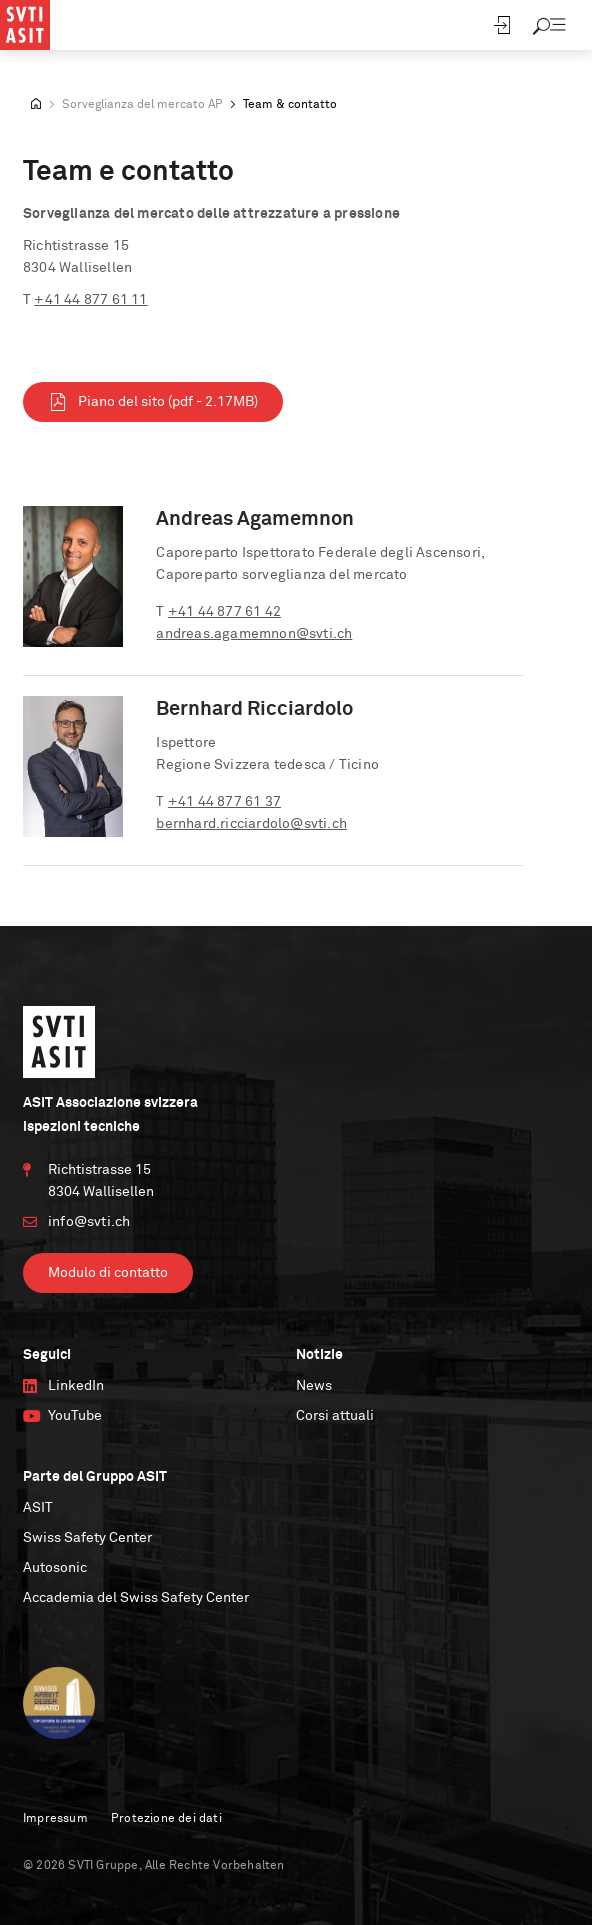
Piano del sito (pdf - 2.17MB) (153, 402)
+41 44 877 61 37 (224, 802)
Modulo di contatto (108, 1273)
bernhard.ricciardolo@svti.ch (251, 824)
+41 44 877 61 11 (90, 300)
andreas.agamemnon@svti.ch (254, 634)
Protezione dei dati (166, 1819)
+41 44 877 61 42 (224, 612)
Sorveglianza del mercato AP (142, 105)
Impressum (55, 1819)
